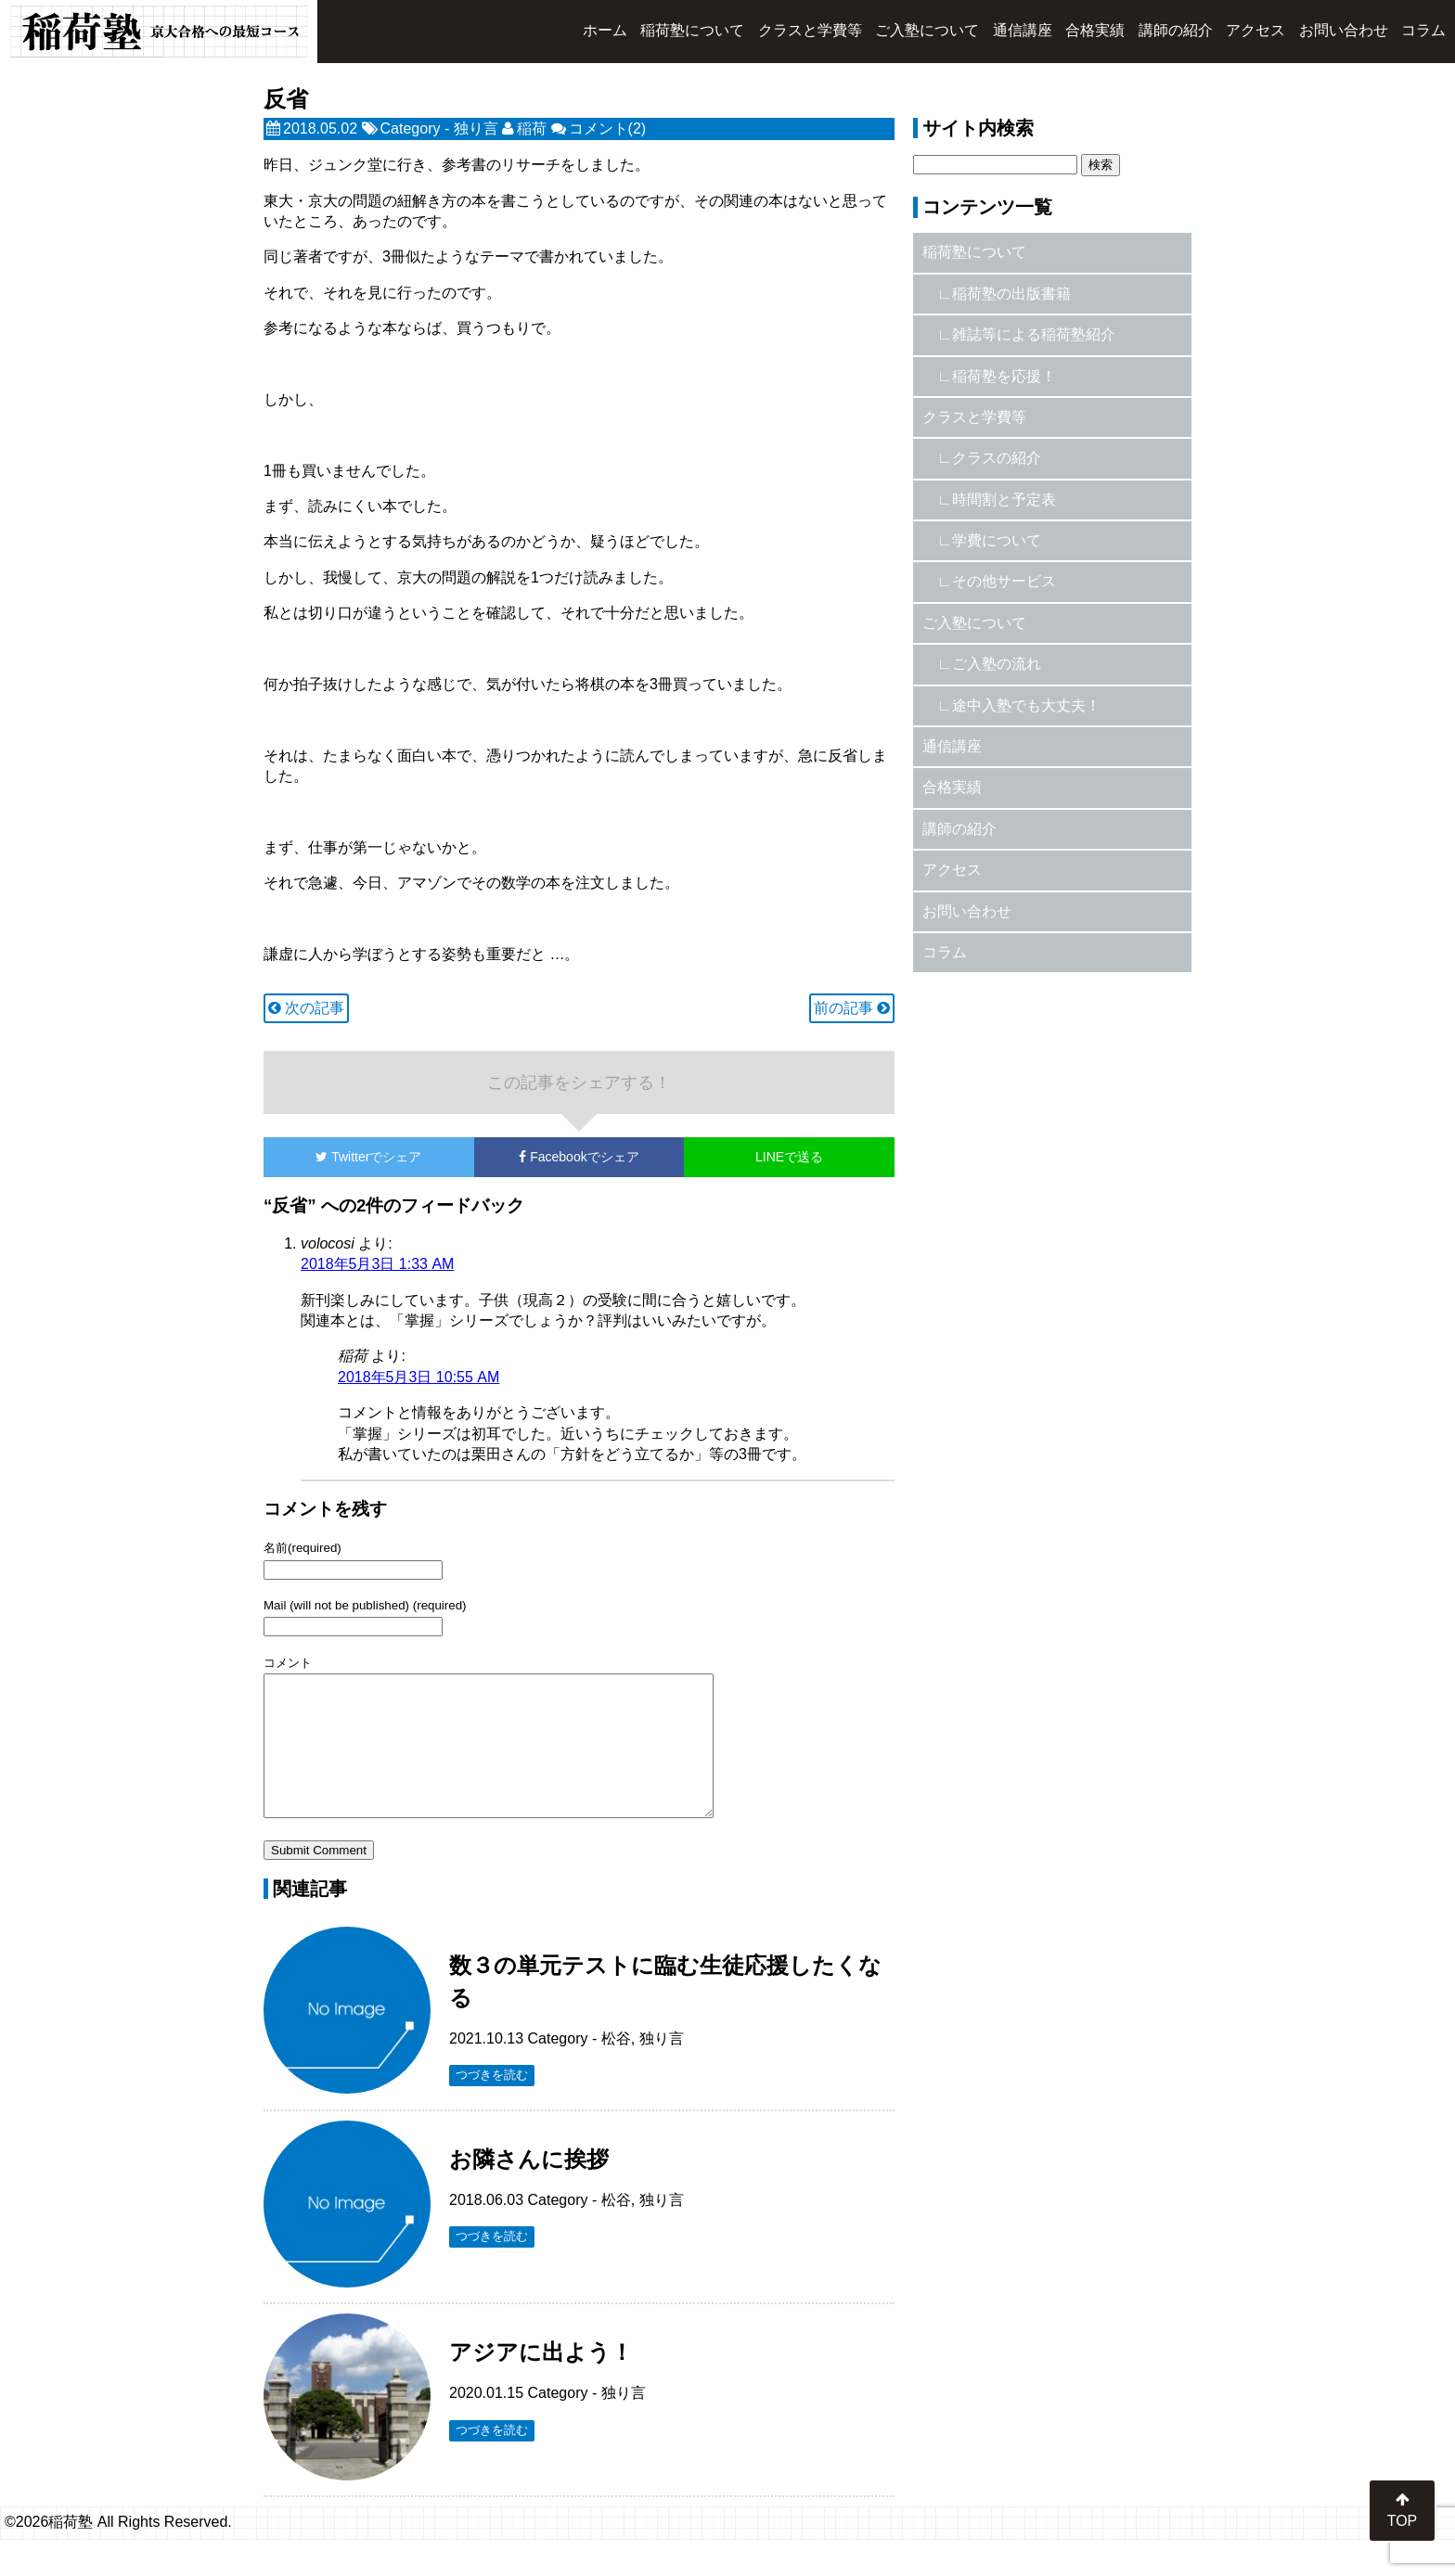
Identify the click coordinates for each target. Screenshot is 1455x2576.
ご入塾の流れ (996, 664)
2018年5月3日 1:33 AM (377, 1264)
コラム (1423, 30)
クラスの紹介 (996, 458)
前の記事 (852, 1008)
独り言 (476, 128)
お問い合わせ (1343, 30)
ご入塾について (927, 30)
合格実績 (1095, 30)
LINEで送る (789, 1156)
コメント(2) (608, 128)
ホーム (605, 30)
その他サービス (1004, 581)
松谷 (616, 2066)
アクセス (1255, 30)
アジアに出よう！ (541, 2379)
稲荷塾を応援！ (1004, 376)
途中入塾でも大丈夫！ (1026, 705)
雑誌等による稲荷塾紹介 (1033, 334)
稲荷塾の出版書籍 (1011, 293)
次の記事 (306, 1008)
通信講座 (1022, 30)
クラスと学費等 (810, 30)
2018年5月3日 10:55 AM (418, 1377)
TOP (1402, 2510)
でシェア (368, 1156)
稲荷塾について (692, 30)
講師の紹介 (1176, 30)
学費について (996, 540)
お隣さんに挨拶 (529, 2186)
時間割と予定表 (1004, 499)
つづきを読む (492, 2102)
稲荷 (532, 128)
